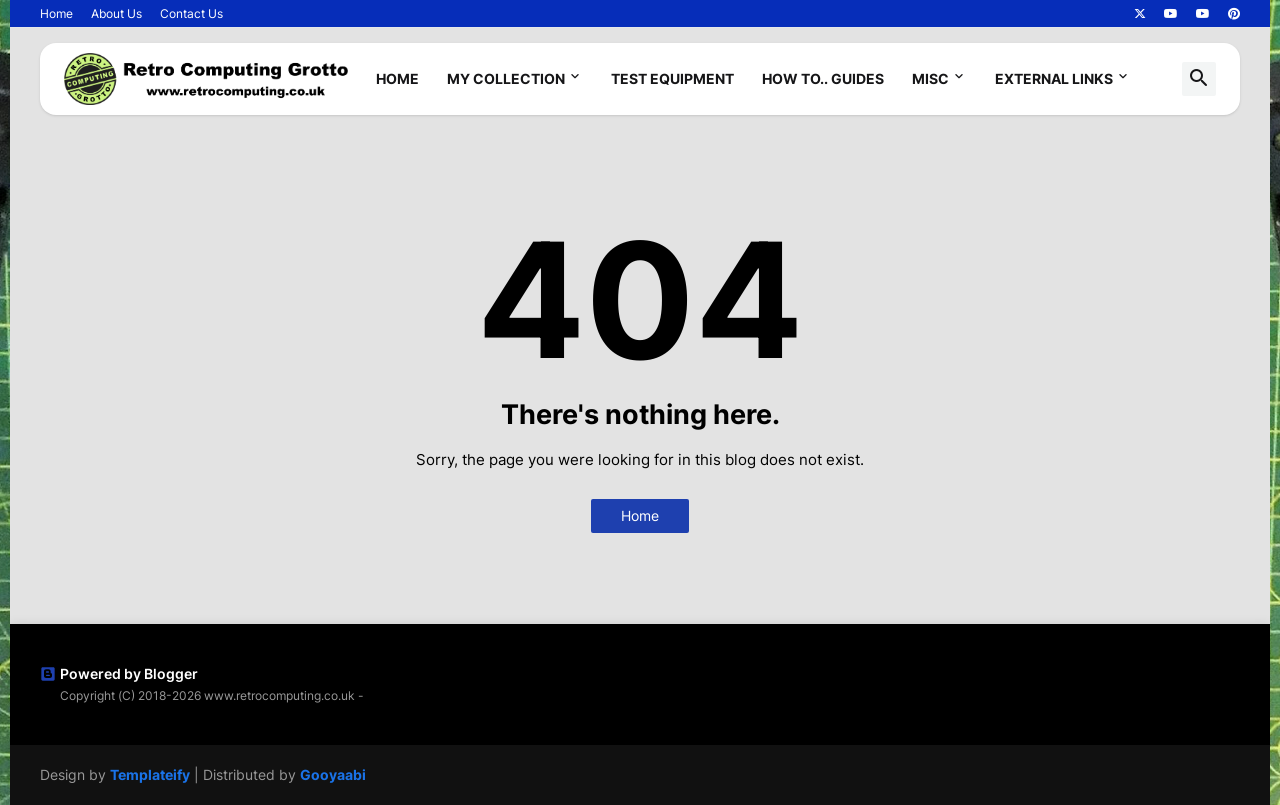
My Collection (506, 78)
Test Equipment (672, 78)
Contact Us (191, 13)
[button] (1199, 79)
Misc (930, 78)
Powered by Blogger (119, 673)
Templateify (150, 774)
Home (56, 13)
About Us (116, 13)
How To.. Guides (823, 78)
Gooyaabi (333, 774)
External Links (1054, 78)
